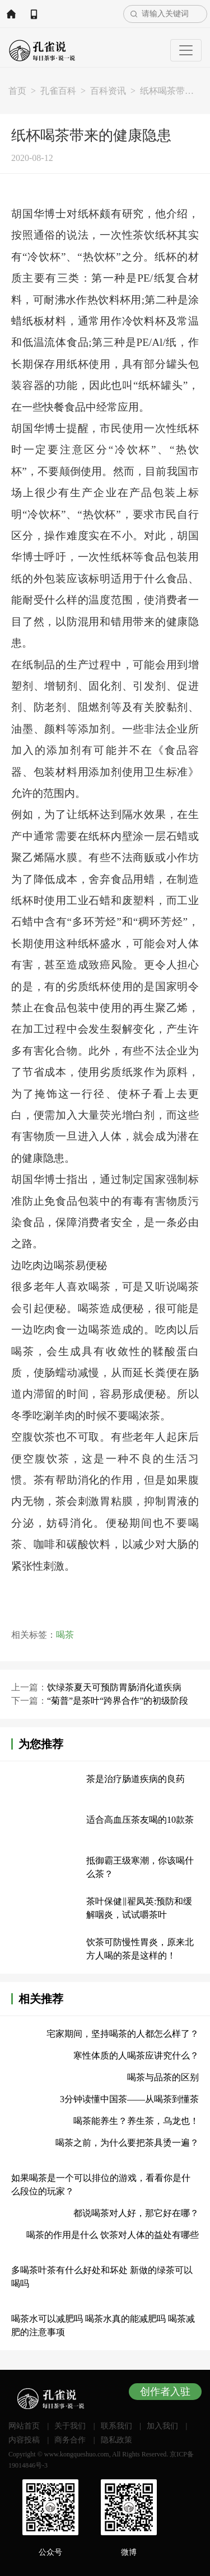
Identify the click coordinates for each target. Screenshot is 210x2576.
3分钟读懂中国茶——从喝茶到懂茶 (129, 2099)
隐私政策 (116, 2440)
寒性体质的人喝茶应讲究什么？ (136, 2055)
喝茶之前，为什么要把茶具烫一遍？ (127, 2142)
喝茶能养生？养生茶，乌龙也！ (136, 2121)
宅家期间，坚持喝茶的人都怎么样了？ (122, 2033)
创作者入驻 (165, 2391)
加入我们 (162, 2426)
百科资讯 (108, 91)
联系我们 (116, 2426)
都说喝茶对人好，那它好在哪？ (136, 2213)
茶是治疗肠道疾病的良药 (135, 1779)
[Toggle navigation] (186, 50)
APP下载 (33, 14)
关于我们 (70, 2426)
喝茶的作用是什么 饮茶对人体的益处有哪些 (112, 2235)
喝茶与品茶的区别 (163, 2077)
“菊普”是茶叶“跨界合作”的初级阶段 (117, 1700)
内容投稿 (24, 2440)
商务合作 (70, 2440)
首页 (17, 91)
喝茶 (65, 1634)
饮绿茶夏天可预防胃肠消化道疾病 (114, 1687)
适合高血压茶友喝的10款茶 (140, 1819)
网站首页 (11, 14)
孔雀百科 (58, 91)
